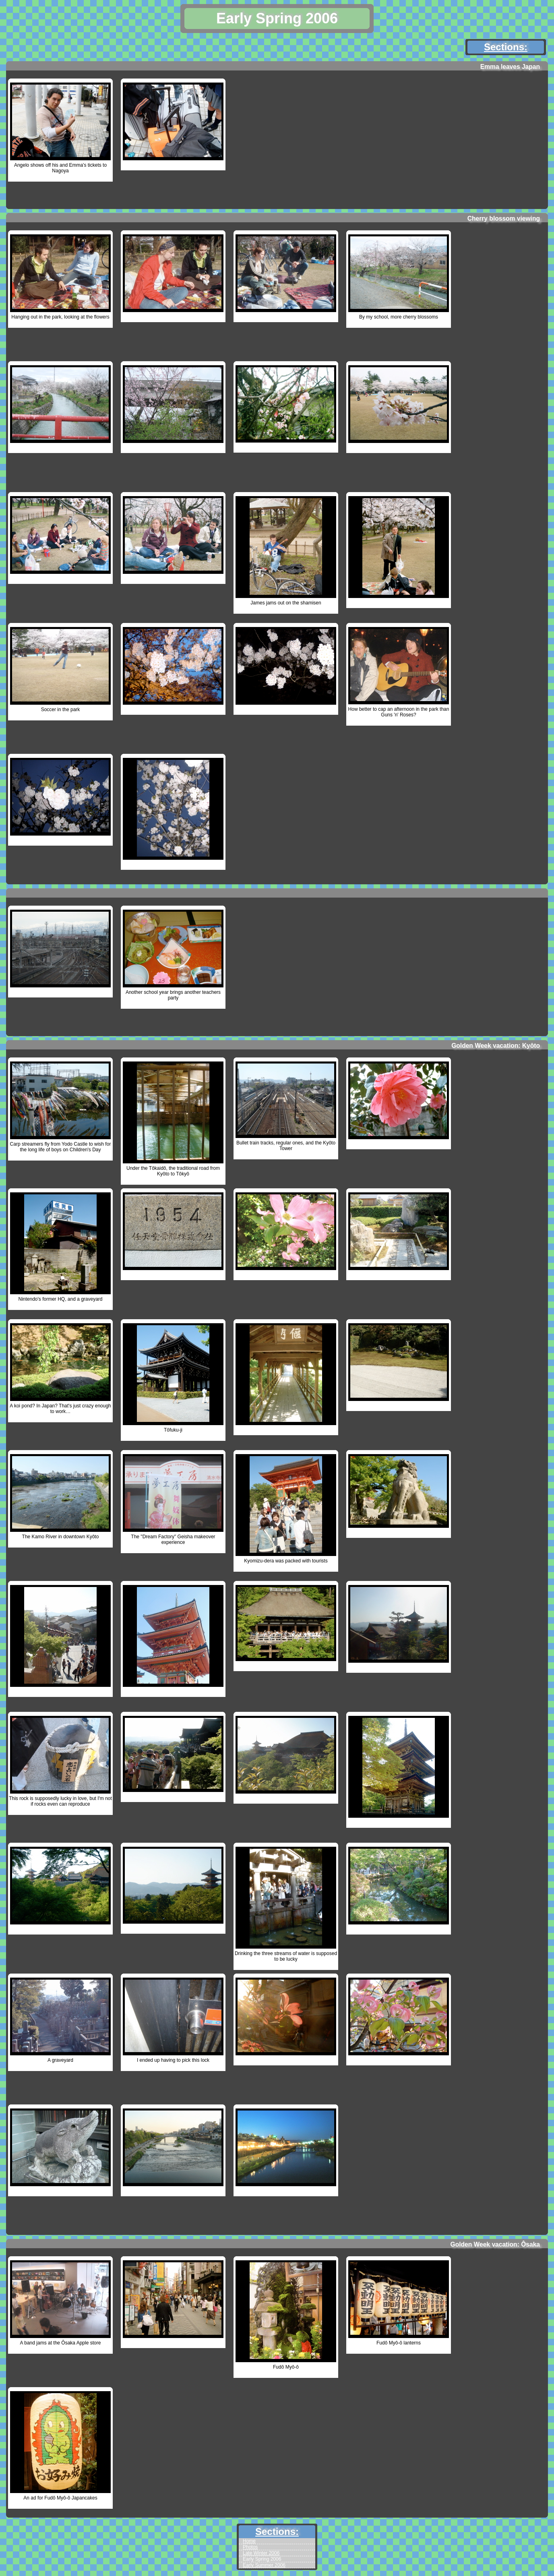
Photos (250, 2547)
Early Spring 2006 (262, 2559)
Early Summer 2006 (264, 2565)
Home (249, 2541)
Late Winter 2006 (261, 2553)
